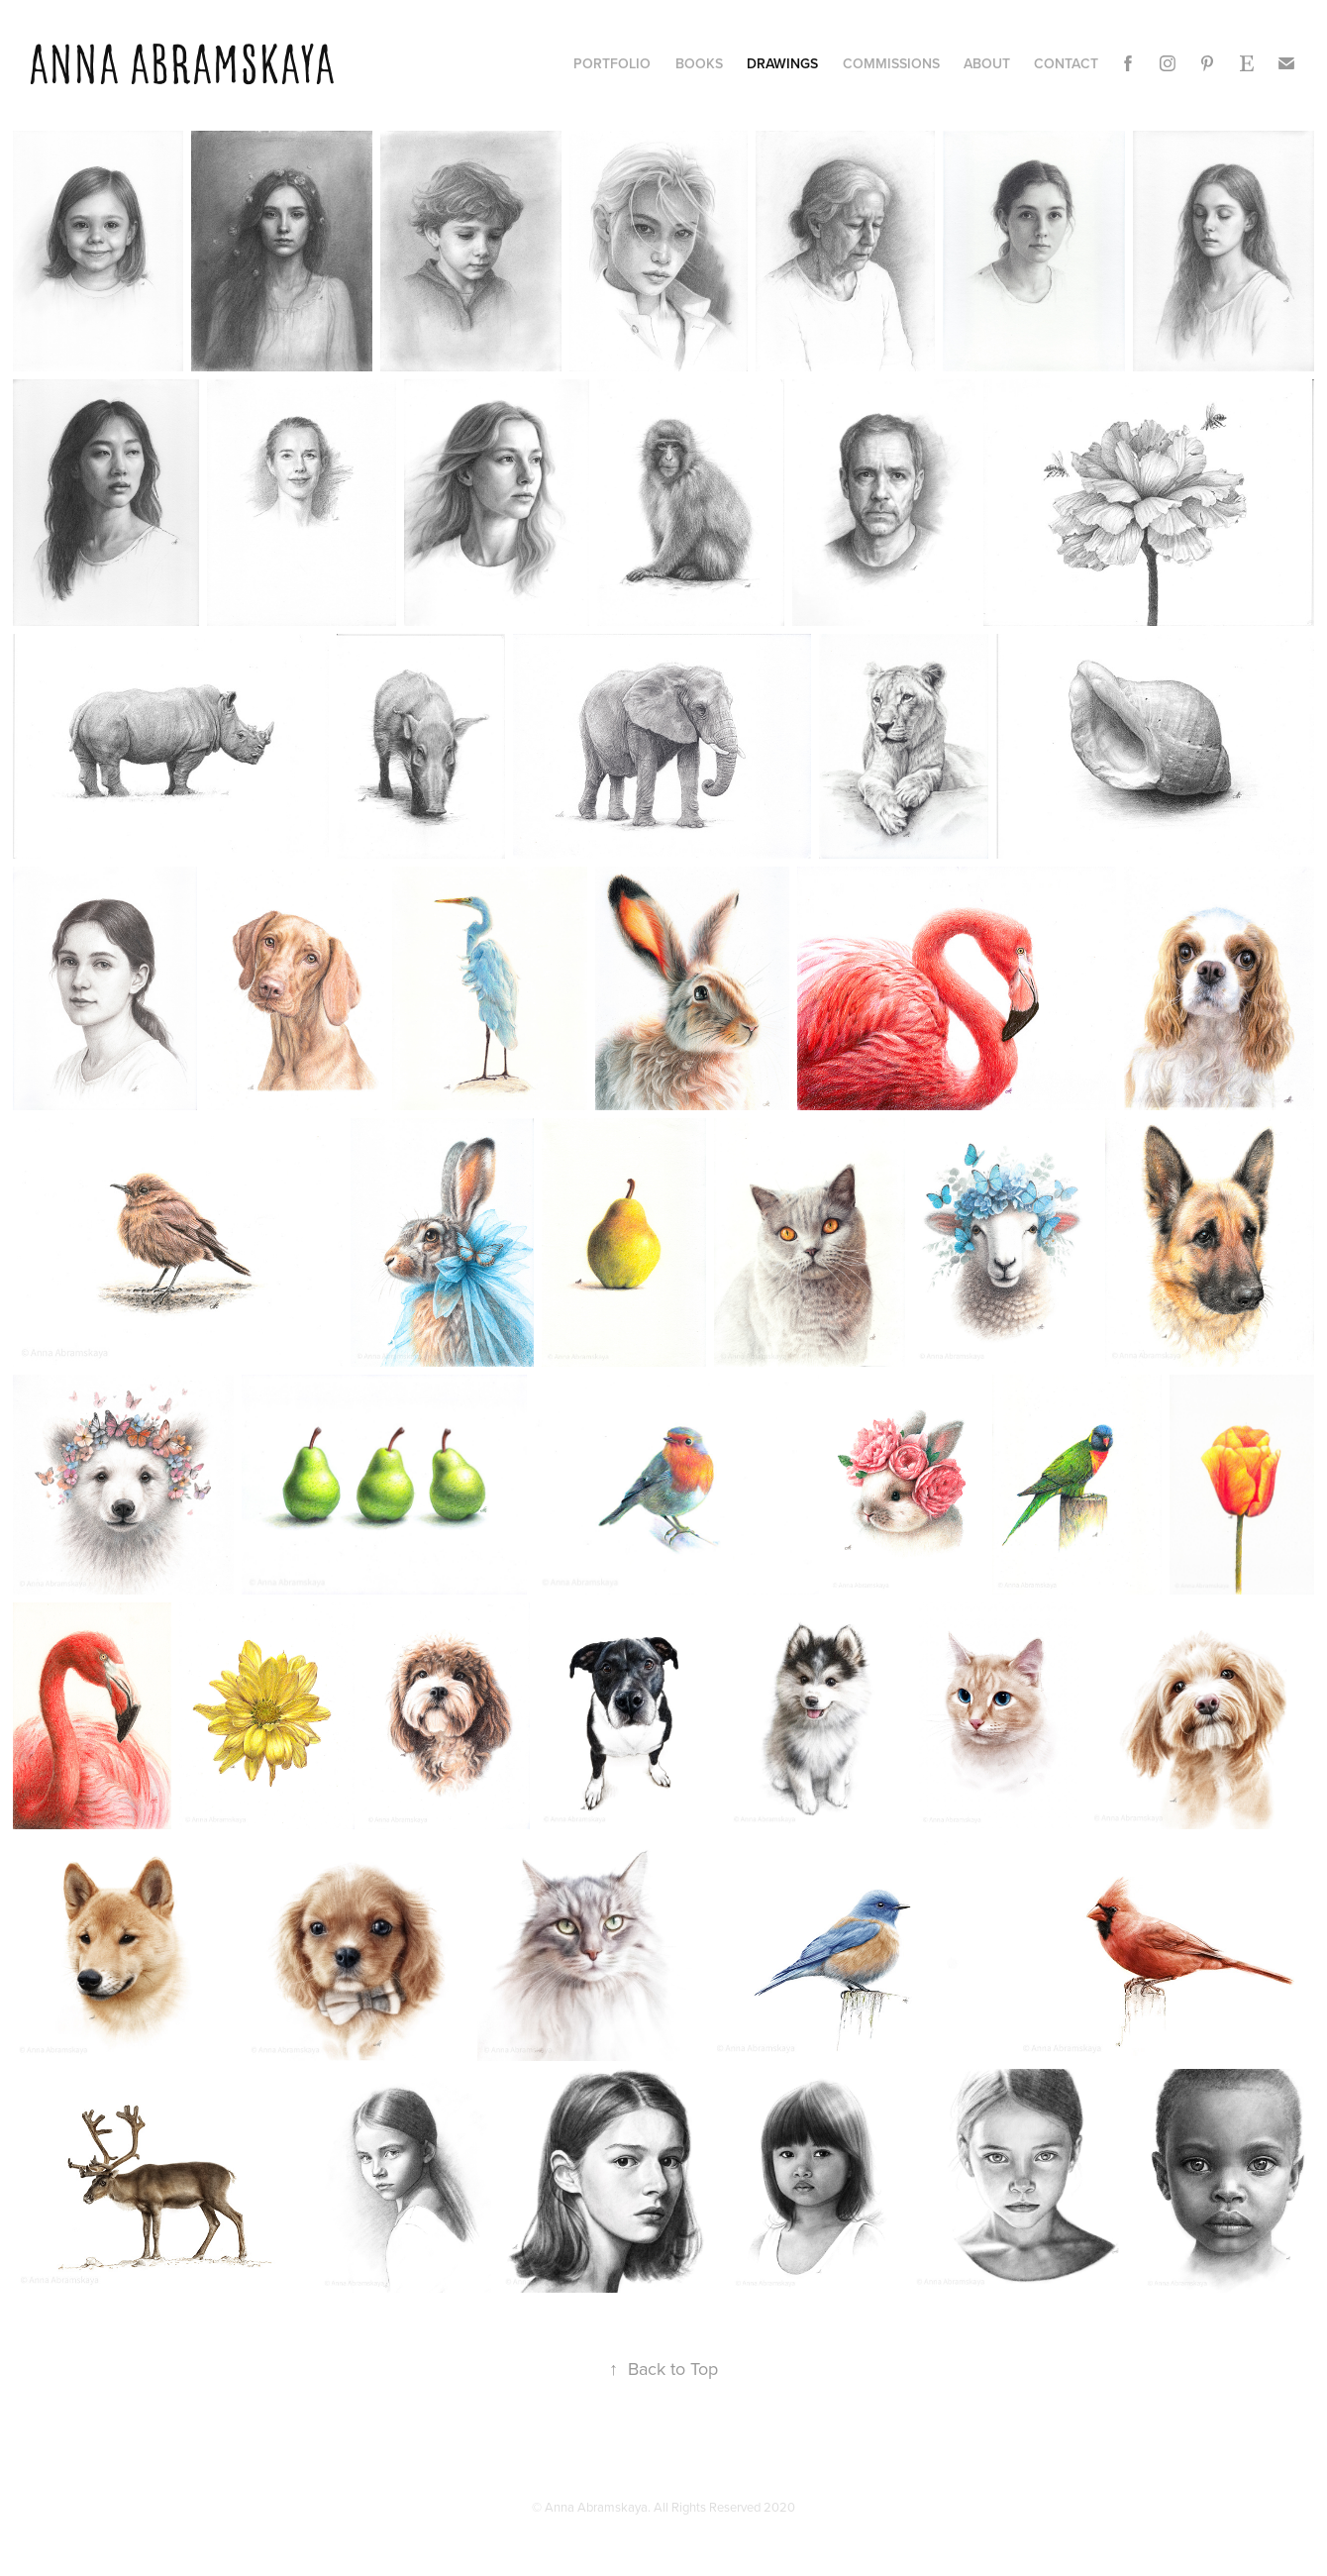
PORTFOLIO (612, 63)
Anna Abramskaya (181, 65)
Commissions (891, 63)
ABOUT (987, 63)
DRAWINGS (782, 63)
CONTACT (1066, 63)
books (699, 63)
